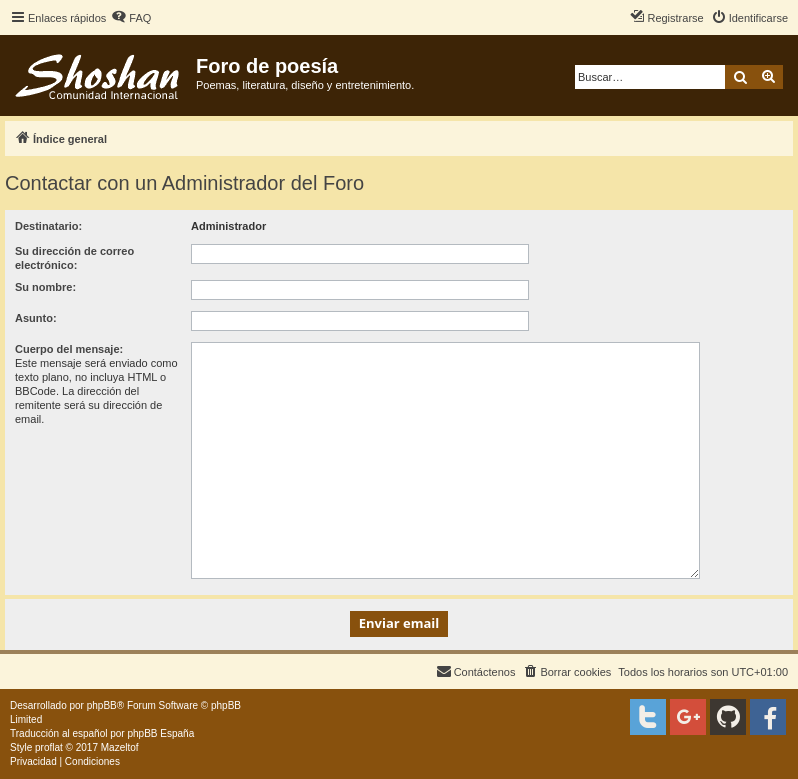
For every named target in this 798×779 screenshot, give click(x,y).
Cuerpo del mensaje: (69, 349)
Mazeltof (120, 747)
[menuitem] (131, 18)
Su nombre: (45, 287)
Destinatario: (48, 226)
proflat (49, 747)
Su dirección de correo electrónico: (74, 258)
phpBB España (160, 733)
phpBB (102, 705)
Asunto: (36, 318)
